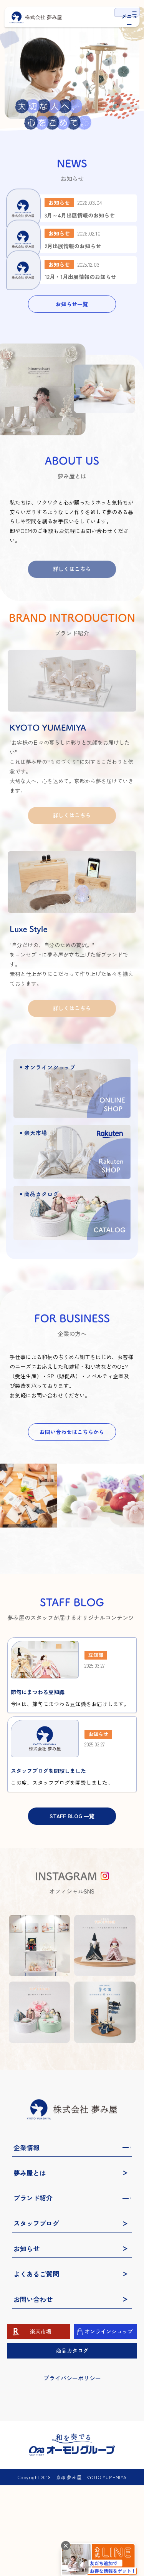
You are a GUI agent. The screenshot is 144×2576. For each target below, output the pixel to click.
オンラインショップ (108, 2422)
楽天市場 (40, 2422)
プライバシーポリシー (72, 2469)
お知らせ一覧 (72, 371)
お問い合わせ (33, 2390)
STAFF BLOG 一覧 (72, 1906)
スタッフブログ (36, 2314)
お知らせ (26, 2339)
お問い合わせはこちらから (72, 1499)
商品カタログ (72, 2441)
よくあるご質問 (36, 2364)
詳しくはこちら (72, 636)
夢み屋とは (29, 2263)
